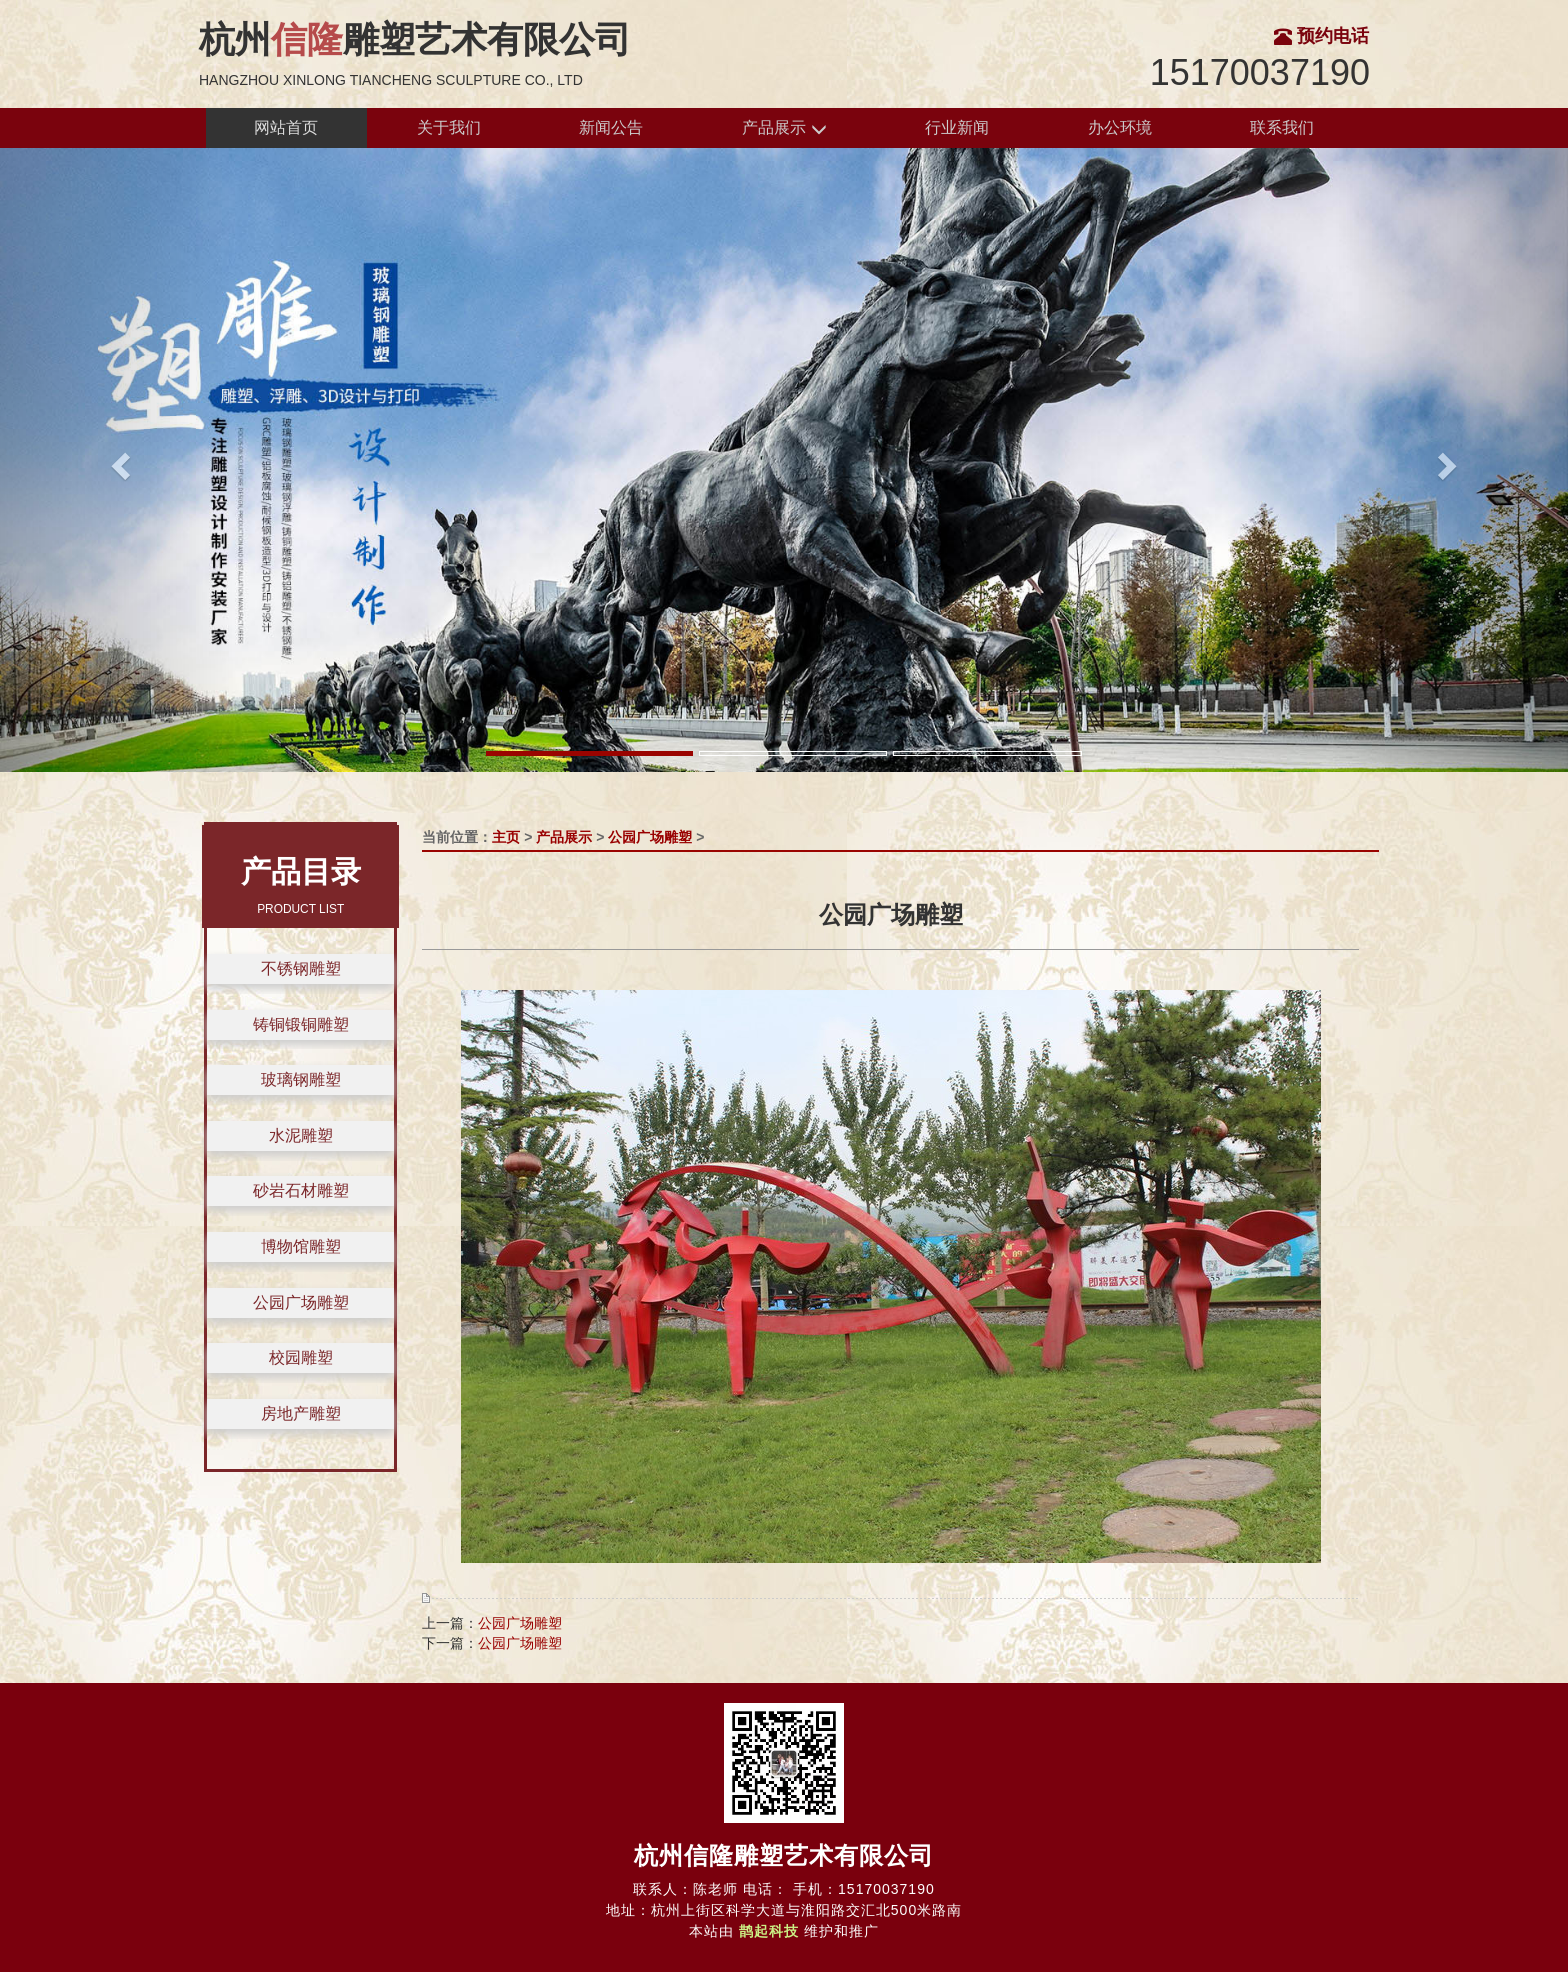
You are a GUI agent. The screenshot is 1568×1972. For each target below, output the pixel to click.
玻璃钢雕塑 (301, 1079)
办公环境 (1120, 127)
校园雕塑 (301, 1357)
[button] (117, 460)
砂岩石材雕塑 (301, 1190)
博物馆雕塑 (301, 1246)
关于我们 (449, 127)
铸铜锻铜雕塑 (301, 1024)
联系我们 (1282, 127)
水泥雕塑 (301, 1135)
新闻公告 (611, 127)
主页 (506, 837)
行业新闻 (957, 127)
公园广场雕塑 (301, 1302)
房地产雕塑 (301, 1413)
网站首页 (286, 127)
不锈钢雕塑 (301, 968)
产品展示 (784, 128)
